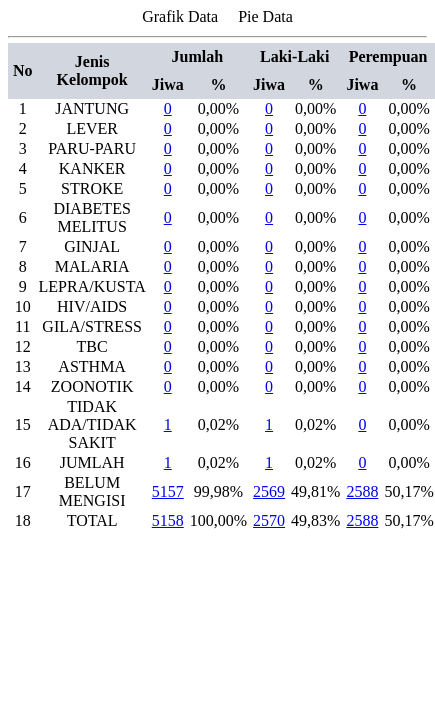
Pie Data (265, 16)
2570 (269, 520)
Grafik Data (180, 16)
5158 (168, 520)
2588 (362, 491)
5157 (168, 491)
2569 (269, 491)
